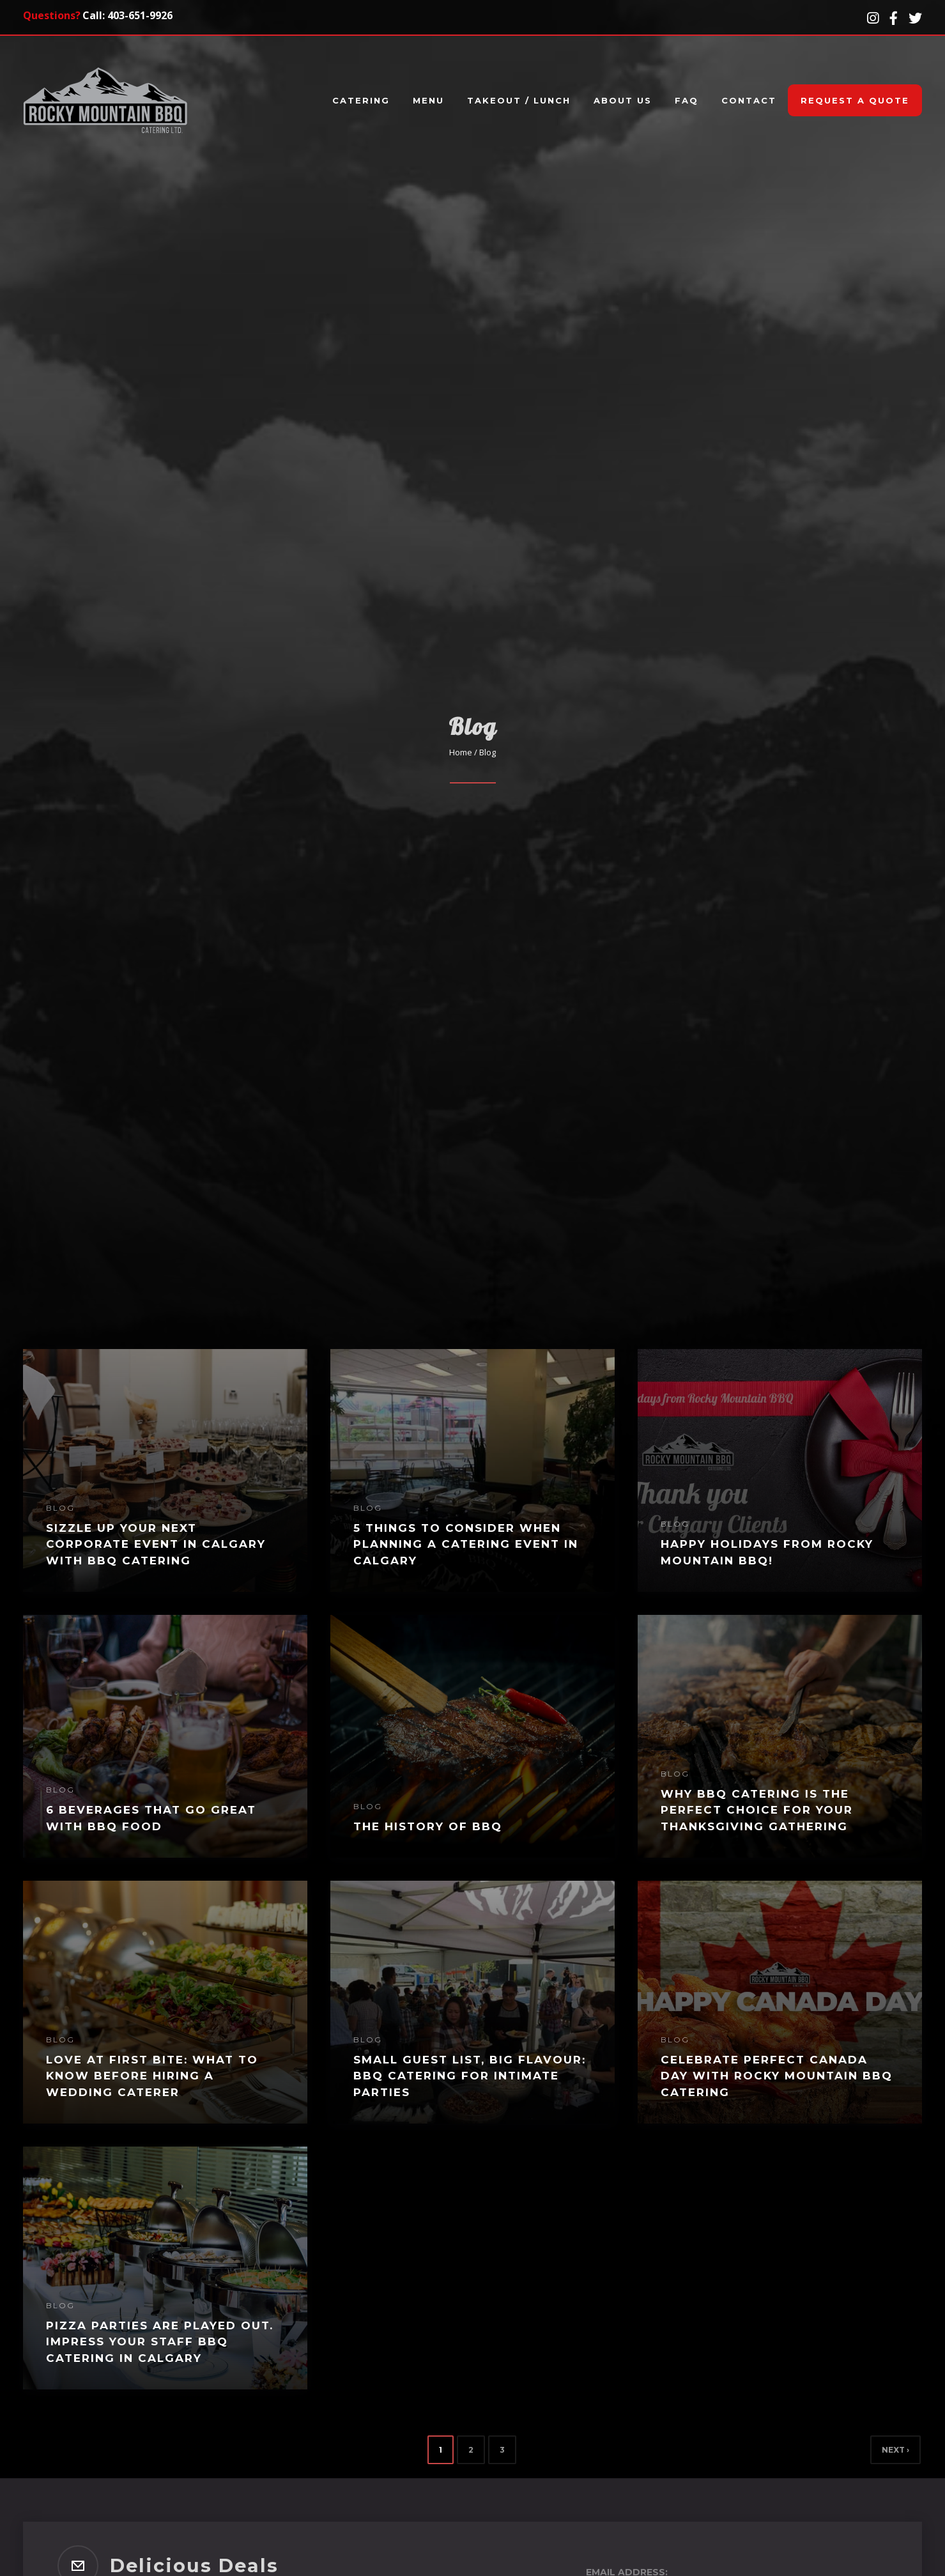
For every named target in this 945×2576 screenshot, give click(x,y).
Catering (361, 100)
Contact (748, 100)
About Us (623, 100)
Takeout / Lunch (519, 100)
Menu (428, 100)
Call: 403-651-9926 (127, 15)
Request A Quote (855, 100)
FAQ (686, 100)
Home (460, 752)
